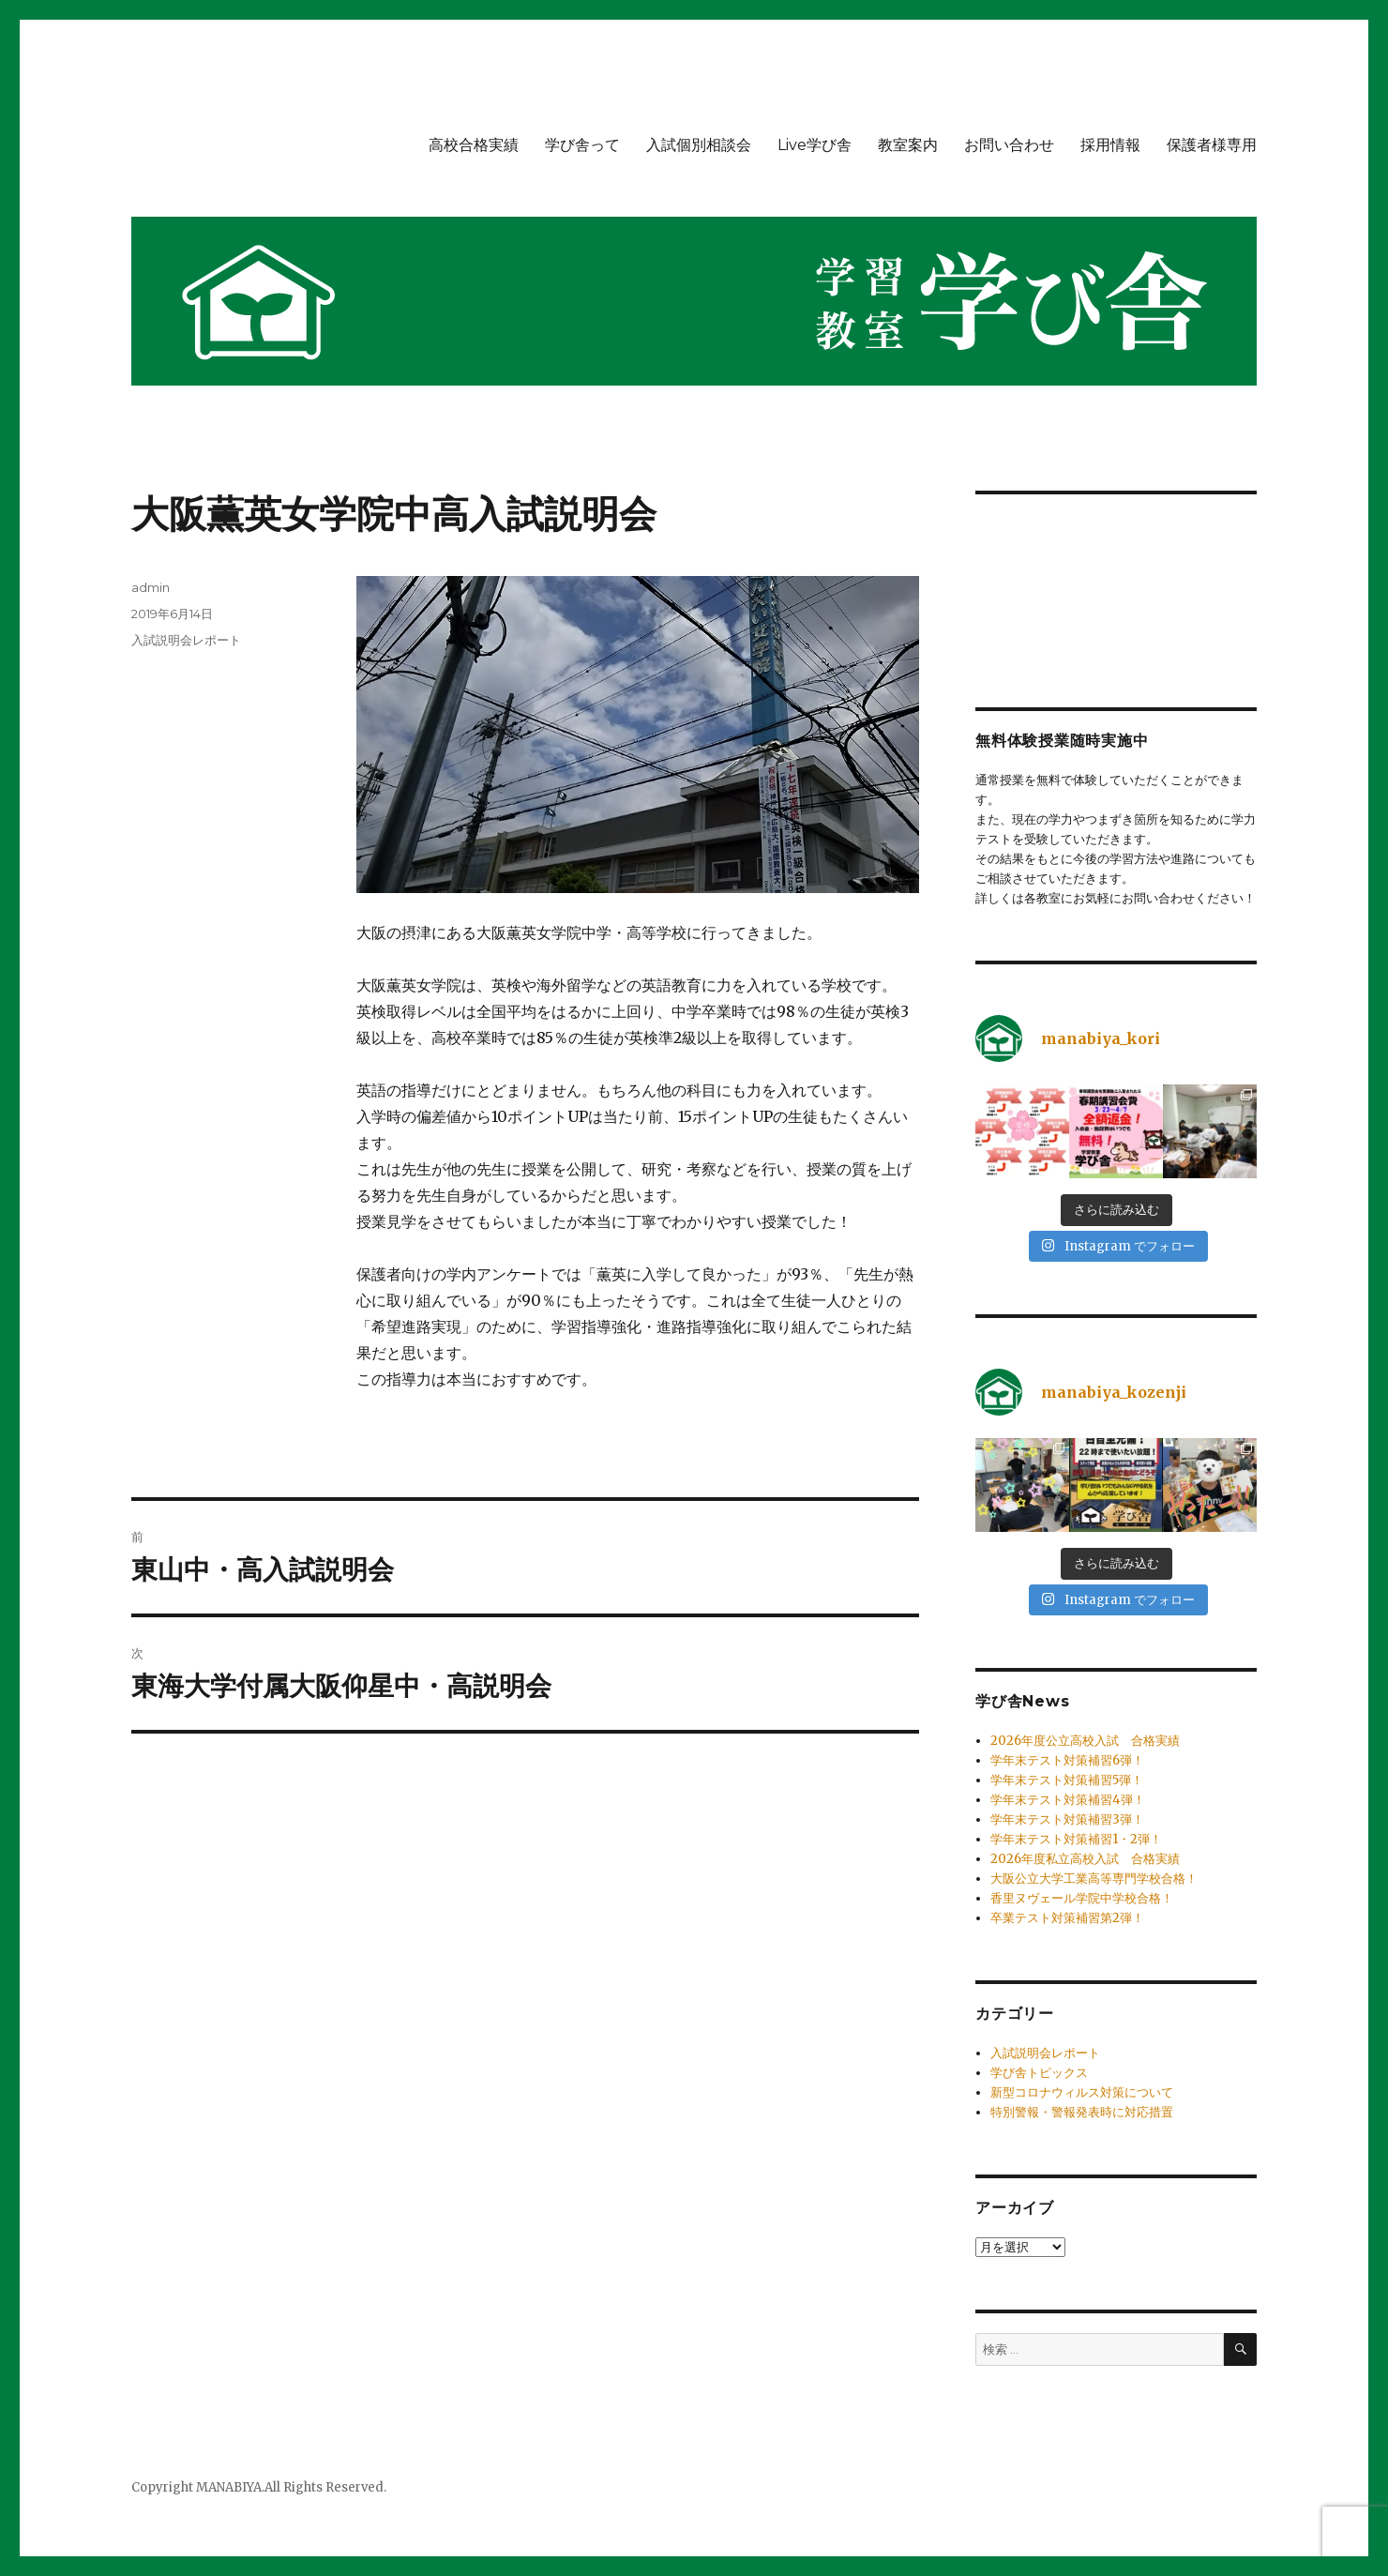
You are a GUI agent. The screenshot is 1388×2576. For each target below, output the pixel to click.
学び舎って (582, 145)
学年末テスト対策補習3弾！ (1067, 1819)
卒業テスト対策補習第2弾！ (1067, 1918)
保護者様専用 (1212, 145)
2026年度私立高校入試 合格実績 (1085, 1859)
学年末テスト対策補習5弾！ (1066, 1780)
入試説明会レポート (186, 639)
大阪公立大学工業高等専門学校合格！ (1094, 1879)
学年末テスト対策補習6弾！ (1067, 1760)
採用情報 (1110, 145)
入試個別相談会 (698, 145)
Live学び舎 (814, 145)
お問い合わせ (1009, 145)
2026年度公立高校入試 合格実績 (1085, 1741)
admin (150, 587)
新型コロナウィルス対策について (1081, 2092)
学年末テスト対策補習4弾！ (1067, 1800)
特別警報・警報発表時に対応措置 (1081, 2112)
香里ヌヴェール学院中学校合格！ (1081, 1898)
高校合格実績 (474, 145)
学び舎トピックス (1039, 2073)
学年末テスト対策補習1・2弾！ (1076, 1839)
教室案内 (908, 145)
